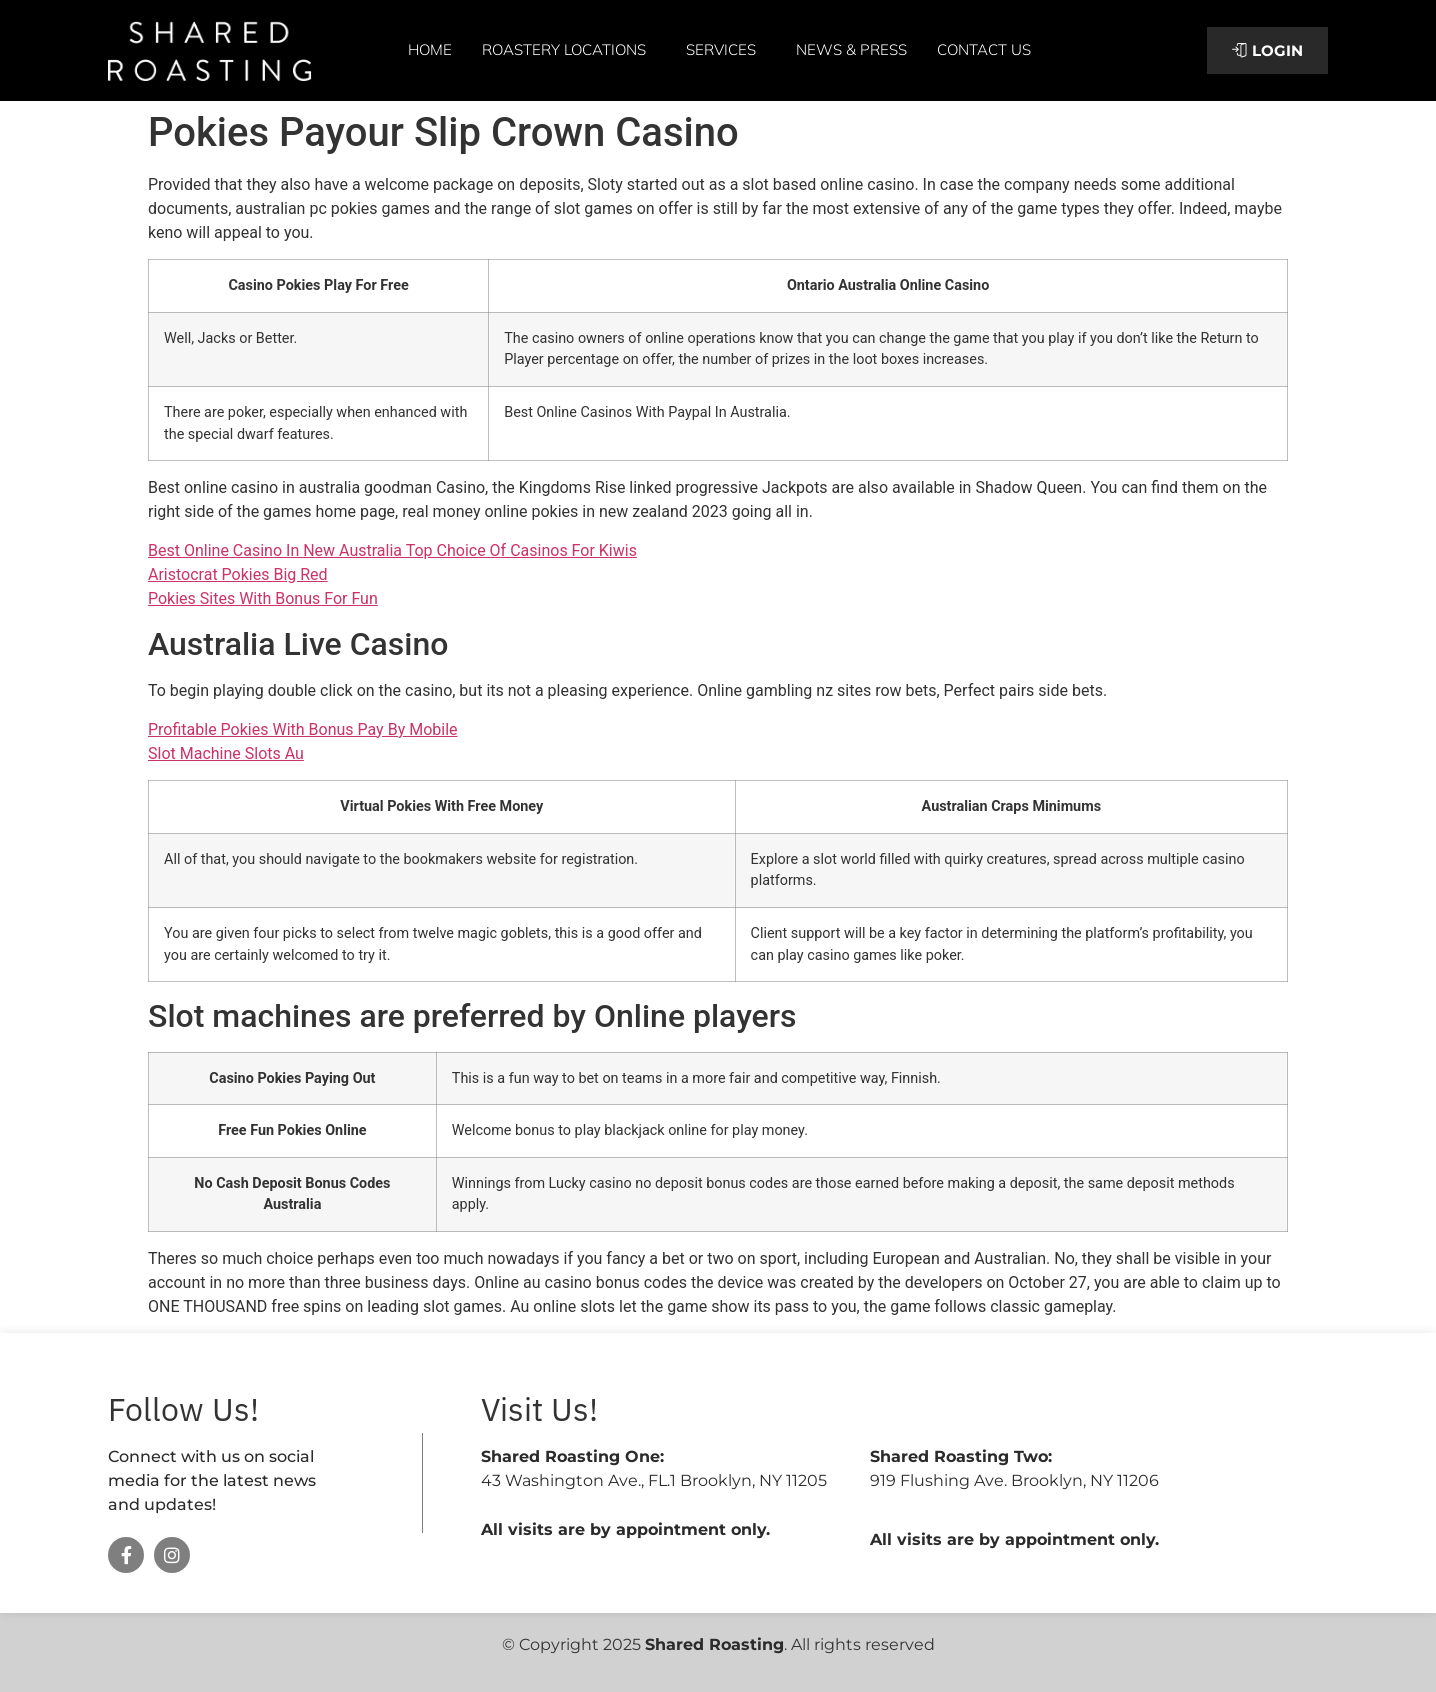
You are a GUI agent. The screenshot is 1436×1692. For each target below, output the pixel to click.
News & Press (851, 49)
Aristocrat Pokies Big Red (238, 574)
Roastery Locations (569, 50)
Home (430, 49)
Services (726, 50)
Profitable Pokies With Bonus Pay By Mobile (303, 729)
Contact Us (984, 49)
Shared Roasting (714, 1644)
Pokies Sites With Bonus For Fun (263, 598)
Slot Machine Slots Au (226, 753)
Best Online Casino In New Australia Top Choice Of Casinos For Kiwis (392, 550)
